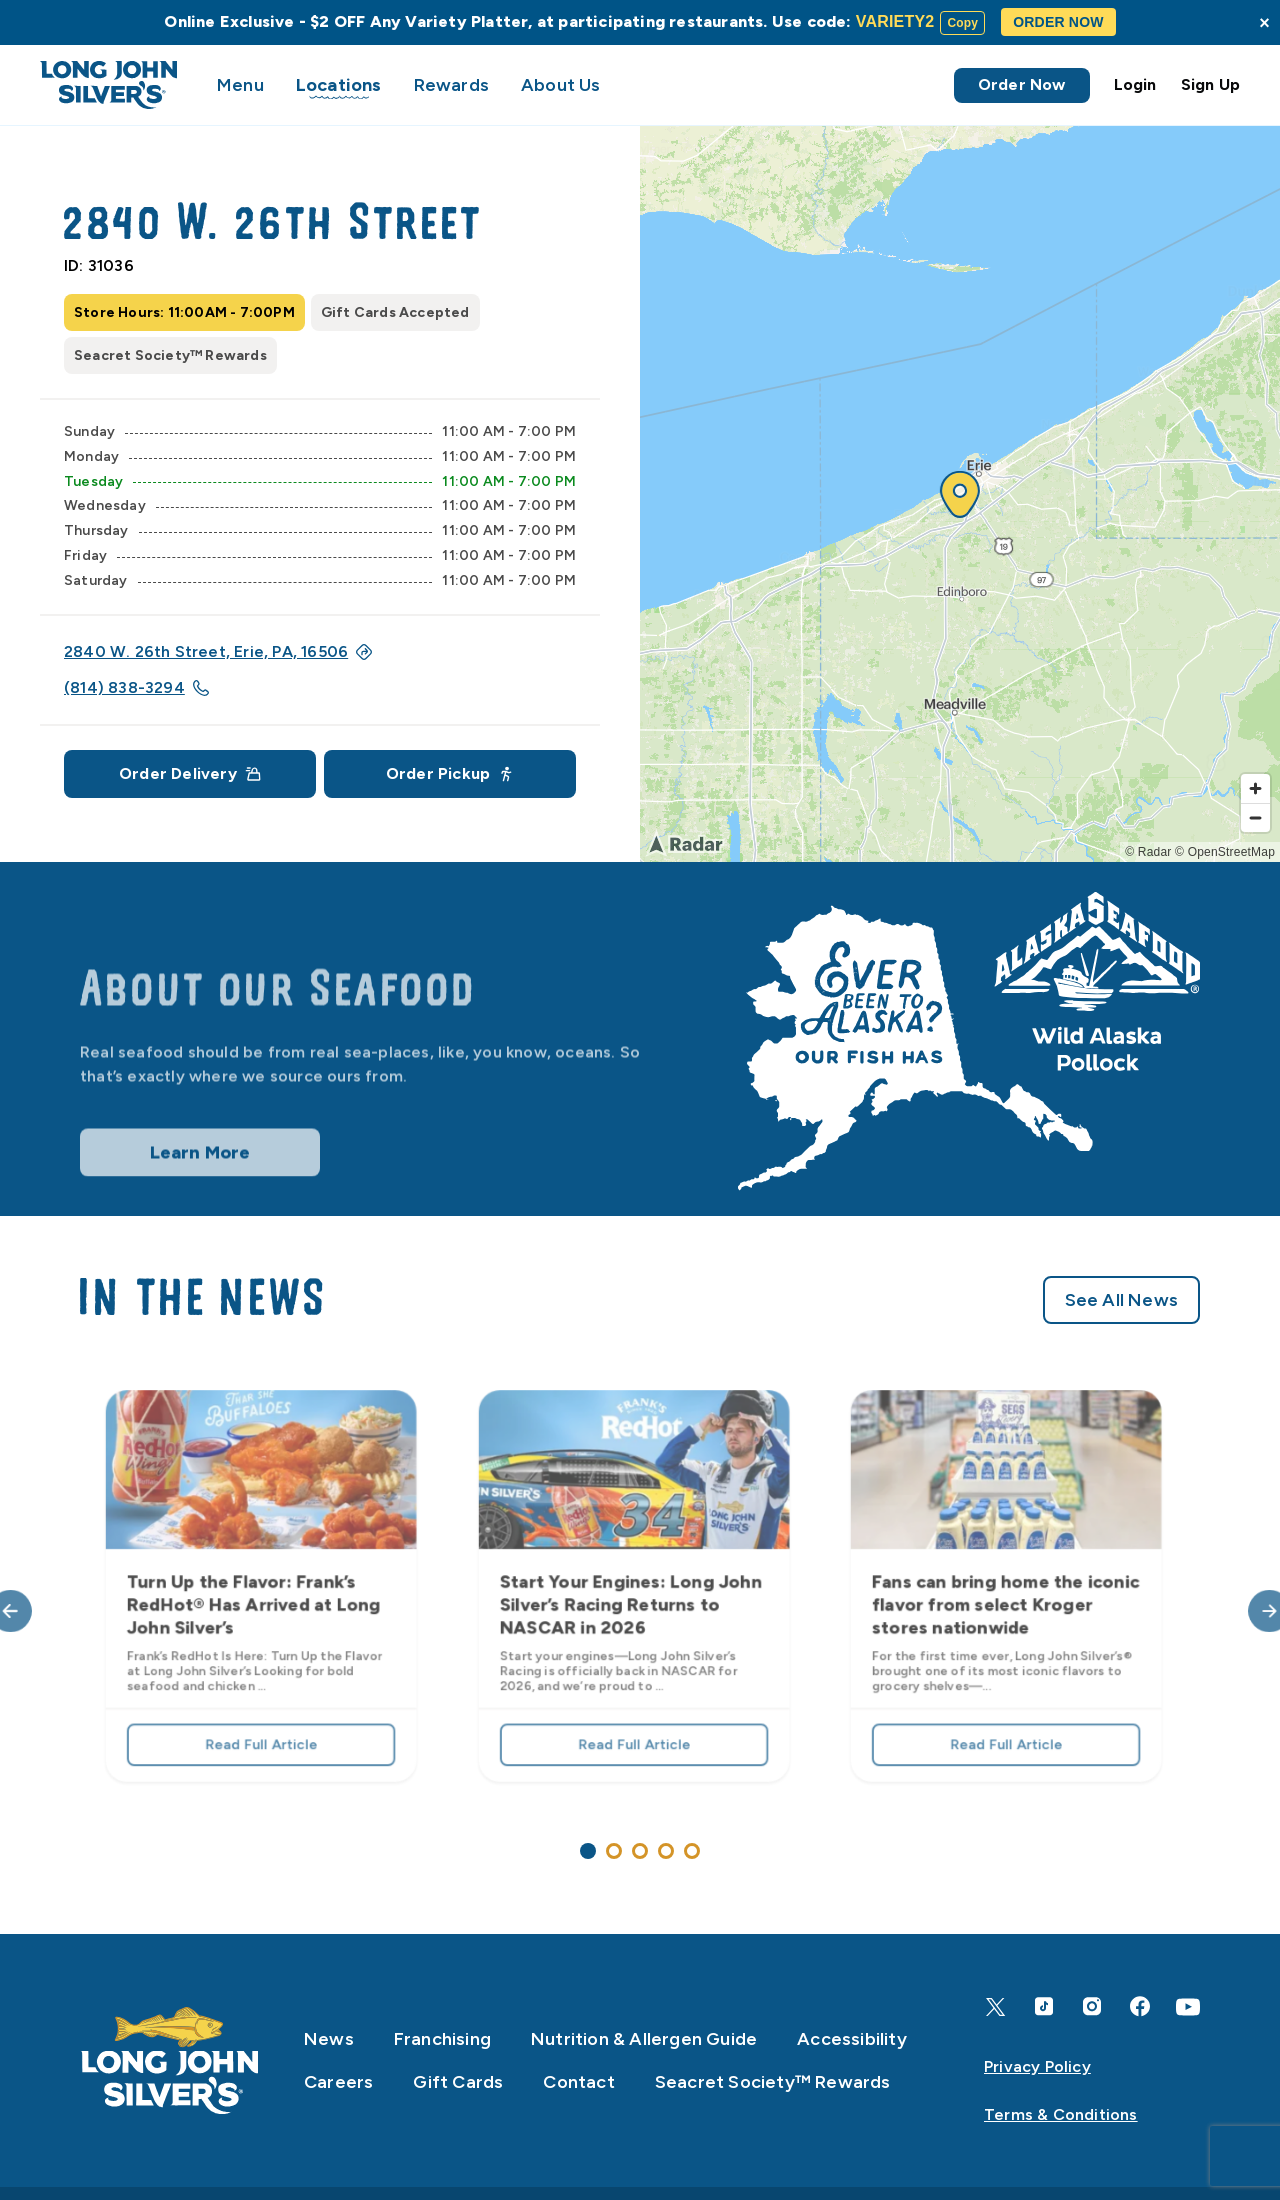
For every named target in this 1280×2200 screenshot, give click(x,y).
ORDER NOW (1058, 22)
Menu (240, 85)
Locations (339, 85)
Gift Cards (458, 2082)
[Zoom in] (1255, 788)
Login (1135, 84)
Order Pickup (450, 773)
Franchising (442, 2039)
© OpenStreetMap (1225, 852)
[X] (996, 2007)
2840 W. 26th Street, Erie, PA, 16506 (218, 651)
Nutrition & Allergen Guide (644, 2039)
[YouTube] (1188, 2007)
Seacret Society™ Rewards (773, 2082)
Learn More (200, 1182)
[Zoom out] (1255, 817)
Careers (338, 2082)
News (329, 2039)
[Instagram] (1092, 2006)
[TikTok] (1044, 2006)
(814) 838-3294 (136, 687)
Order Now (1022, 84)
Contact (578, 2082)
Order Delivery (190, 773)
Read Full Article (261, 1723)
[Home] (170, 2060)
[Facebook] (1140, 2006)
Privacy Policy (1037, 2066)
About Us (561, 85)
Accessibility (852, 2039)
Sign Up (1210, 84)
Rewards (451, 85)
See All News (1121, 1359)
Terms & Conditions (1061, 2114)
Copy (962, 23)
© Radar (1148, 852)
